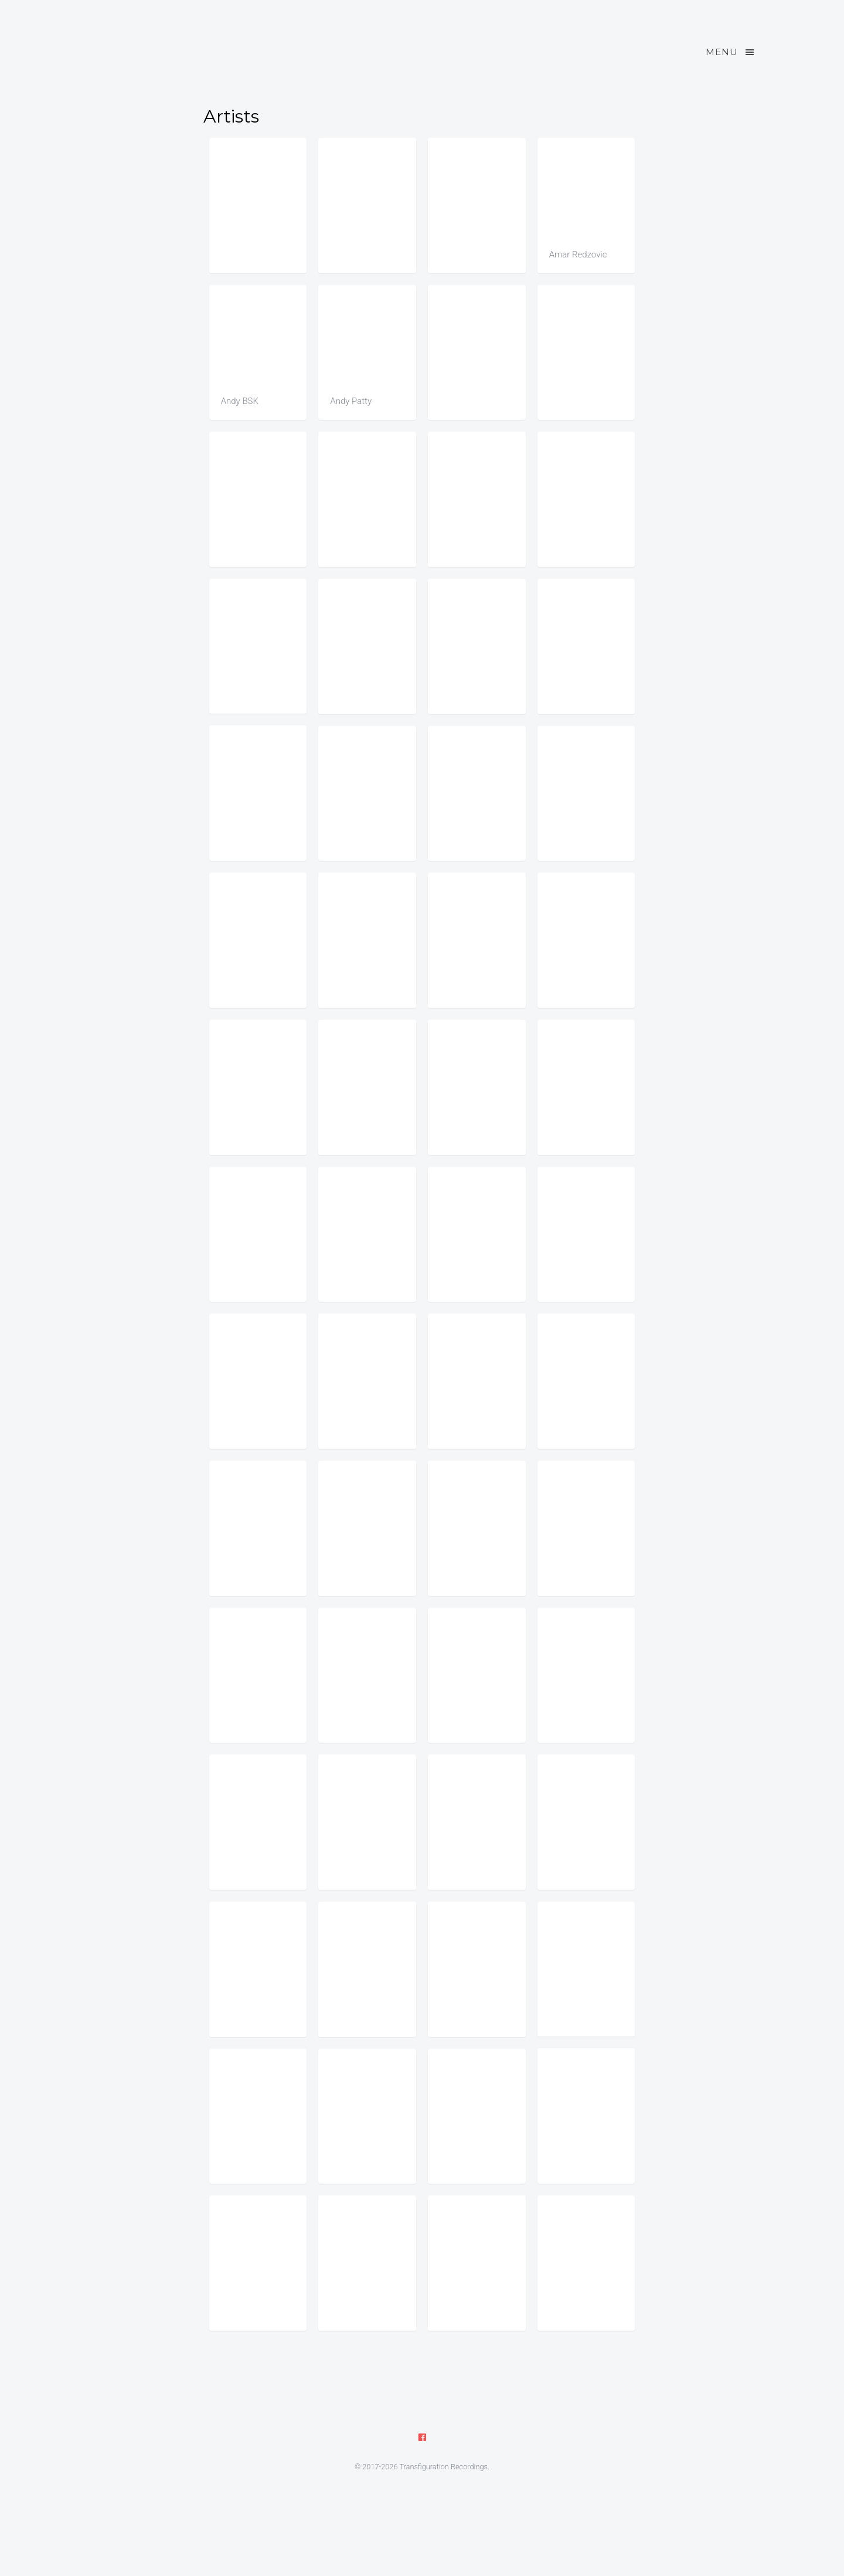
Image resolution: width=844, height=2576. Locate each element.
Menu (731, 52)
